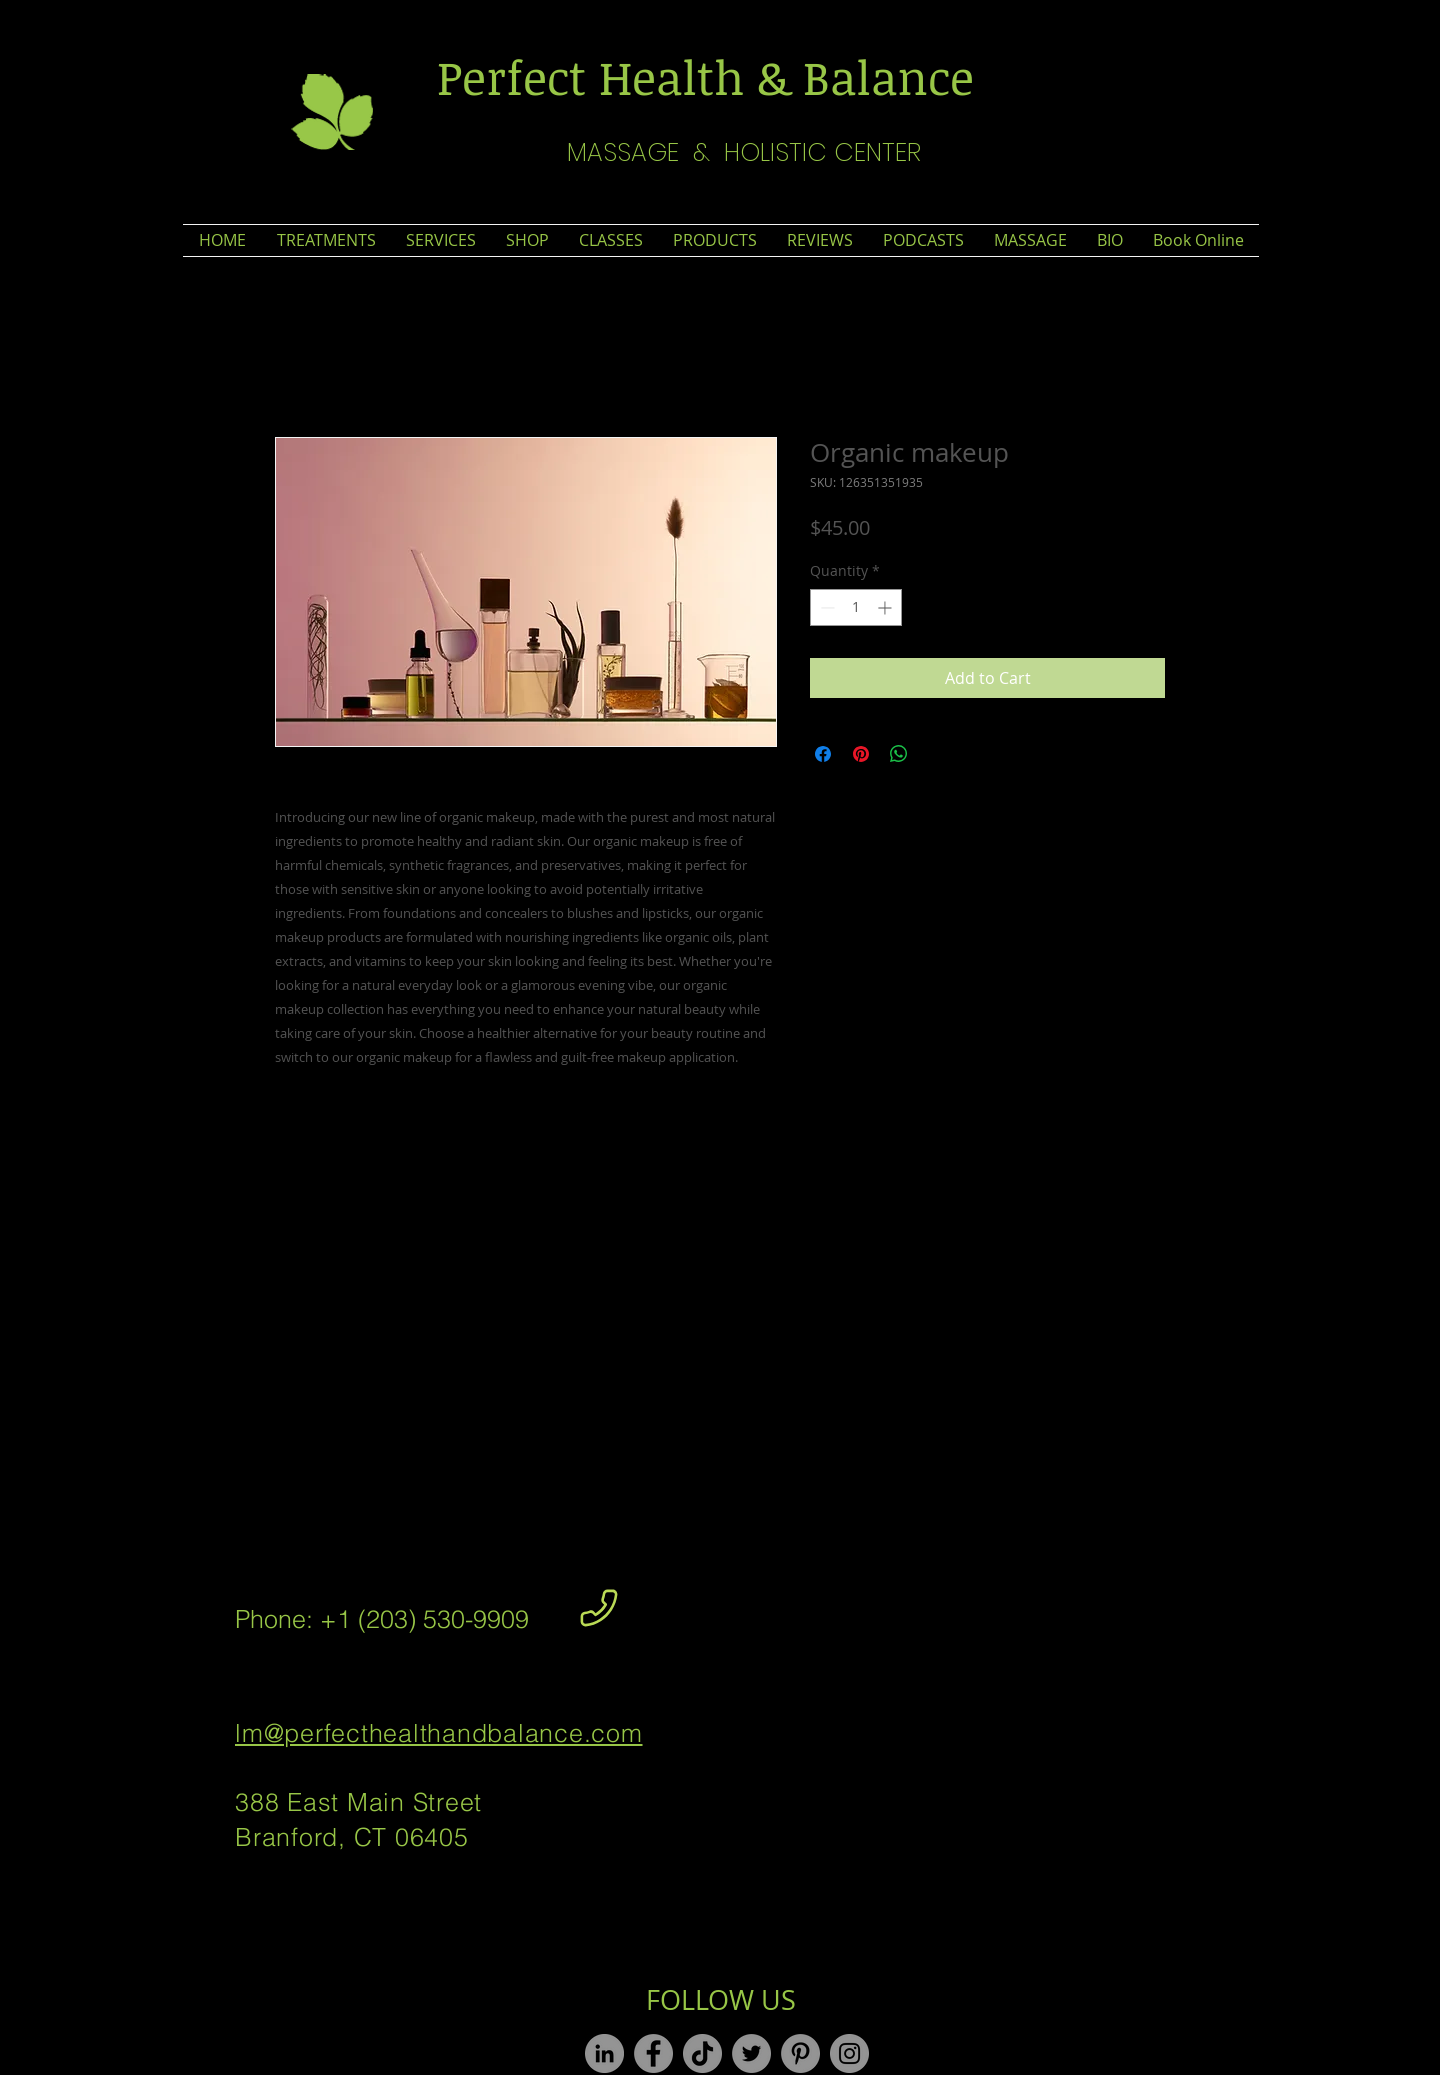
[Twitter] (751, 2053)
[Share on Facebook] (823, 754)
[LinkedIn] (604, 2053)
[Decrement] (825, 607)
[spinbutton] (856, 607)
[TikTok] (702, 2053)
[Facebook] (653, 2053)
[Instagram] (849, 2053)
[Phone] (599, 1608)
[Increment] (886, 607)
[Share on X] (937, 754)
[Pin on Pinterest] (861, 754)
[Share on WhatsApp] (899, 754)
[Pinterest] (800, 2053)
